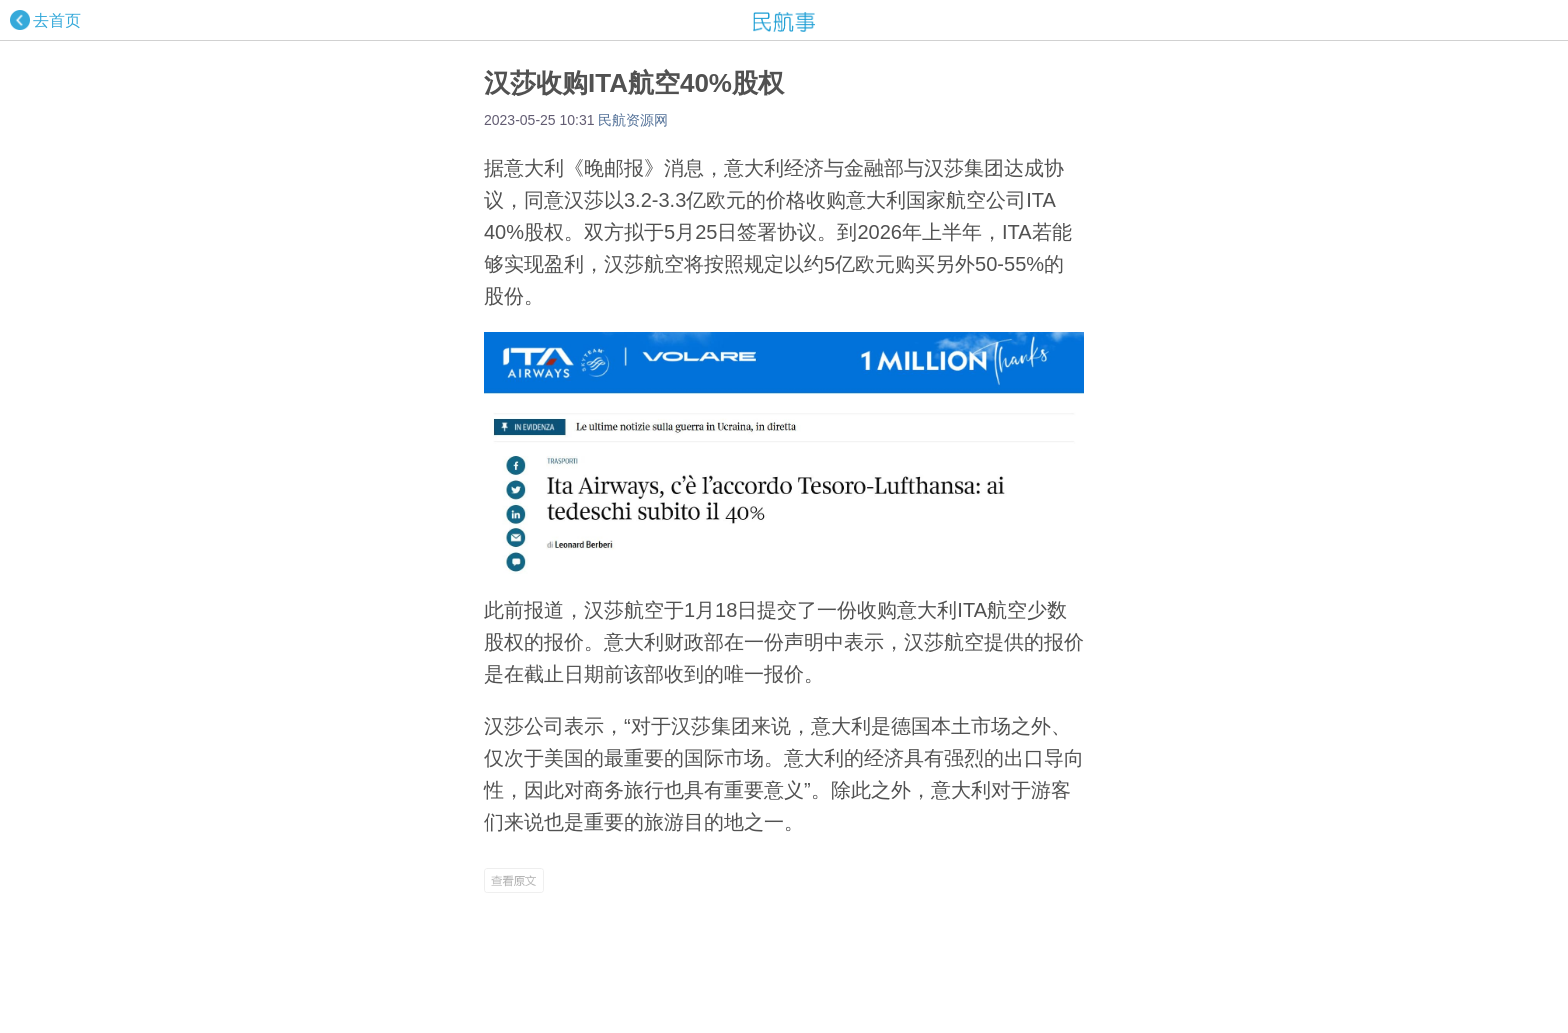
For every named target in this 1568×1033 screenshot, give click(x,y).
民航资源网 (633, 120)
